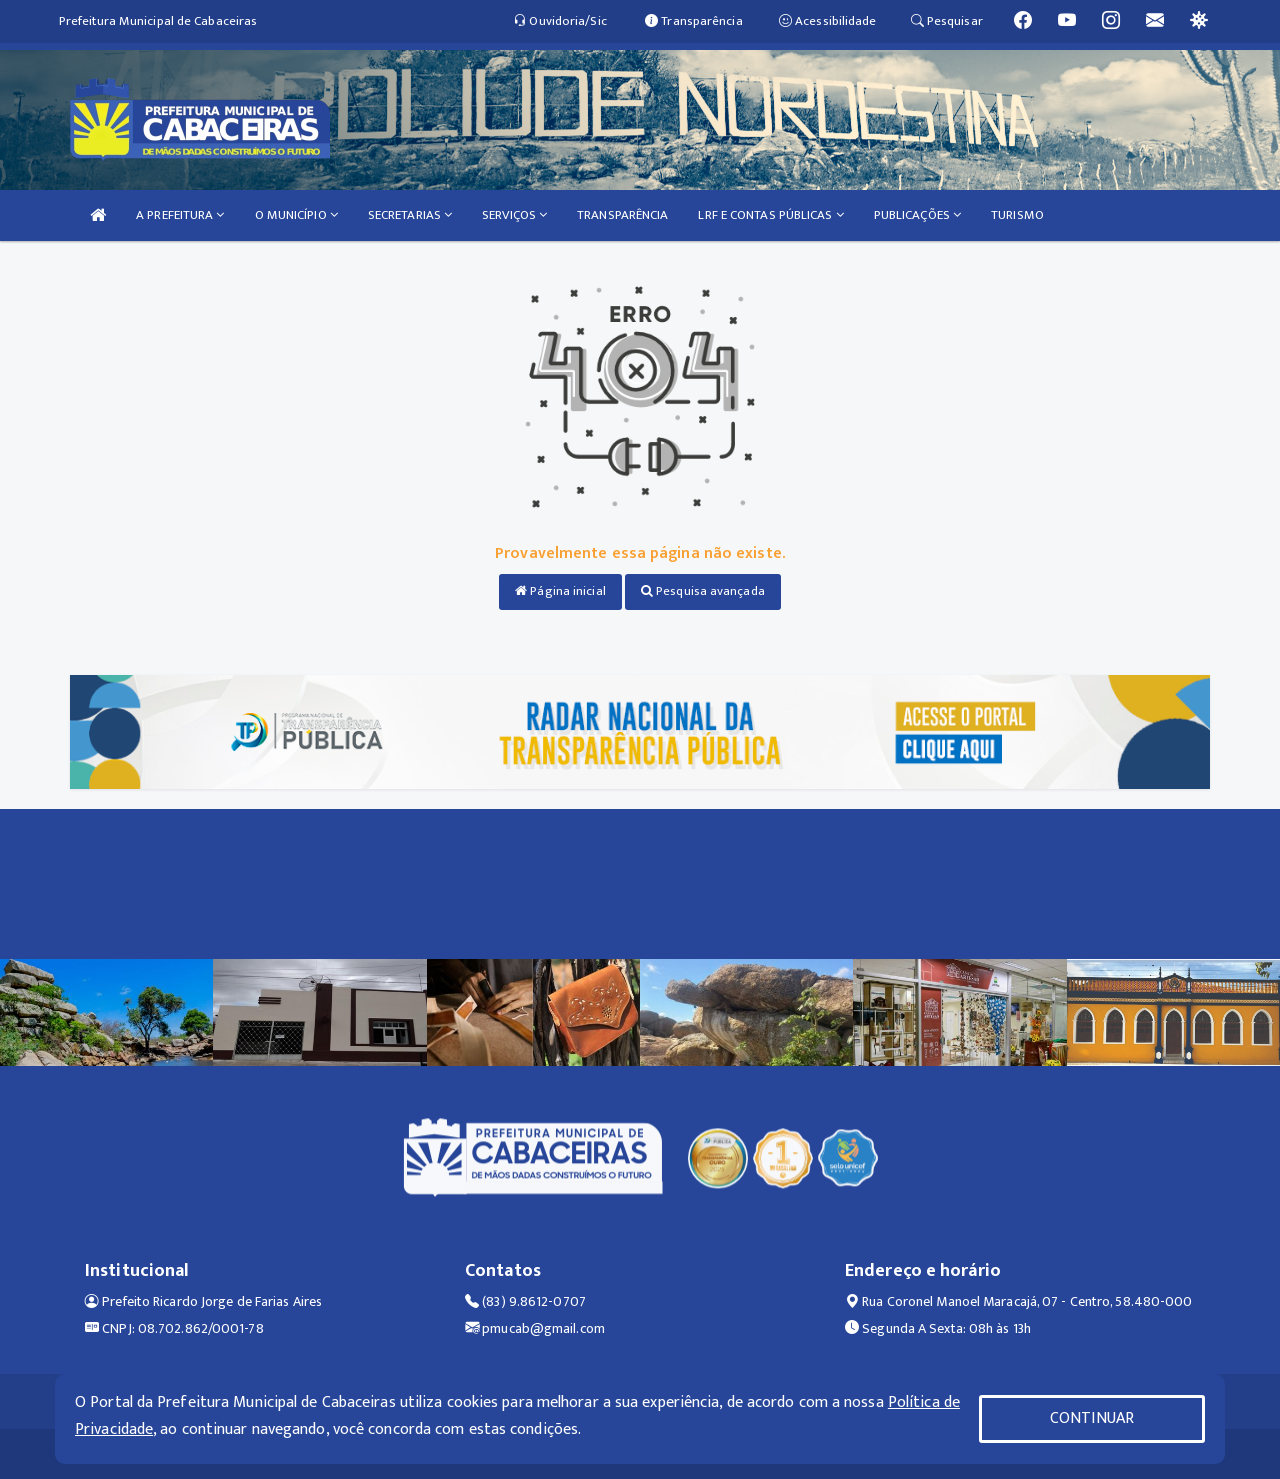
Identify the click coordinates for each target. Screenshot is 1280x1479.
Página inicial (560, 591)
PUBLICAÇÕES (917, 215)
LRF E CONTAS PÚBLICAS (770, 215)
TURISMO (1017, 215)
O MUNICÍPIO (296, 215)
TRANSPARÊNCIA (622, 215)
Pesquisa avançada (703, 591)
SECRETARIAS (410, 215)
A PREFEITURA (180, 215)
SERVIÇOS (514, 215)
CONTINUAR (1092, 1418)
